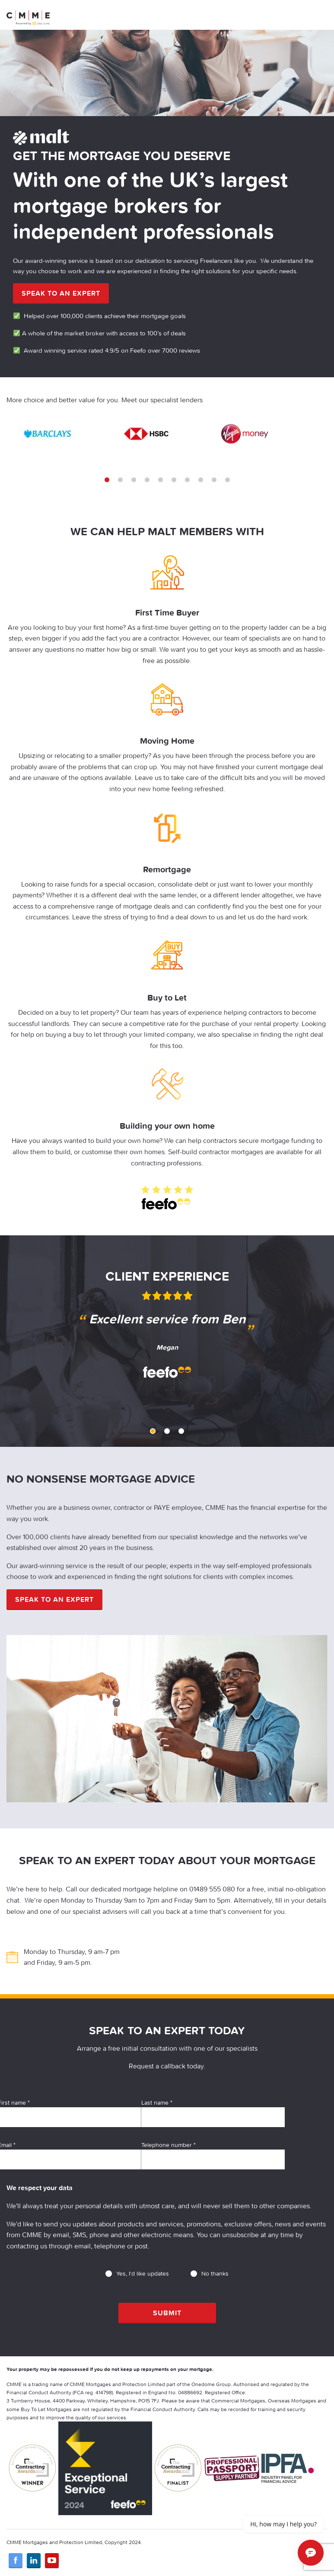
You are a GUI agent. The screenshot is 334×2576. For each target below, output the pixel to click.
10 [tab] (227, 479)
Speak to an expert (61, 293)
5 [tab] (160, 479)
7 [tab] (187, 479)
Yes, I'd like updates (137, 2273)
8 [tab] (201, 479)
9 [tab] (214, 479)
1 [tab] (107, 479)
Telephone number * (213, 2155)
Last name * (213, 2113)
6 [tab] (174, 479)
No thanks (210, 2273)
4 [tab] (147, 479)
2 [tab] (120, 479)
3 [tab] (134, 479)
